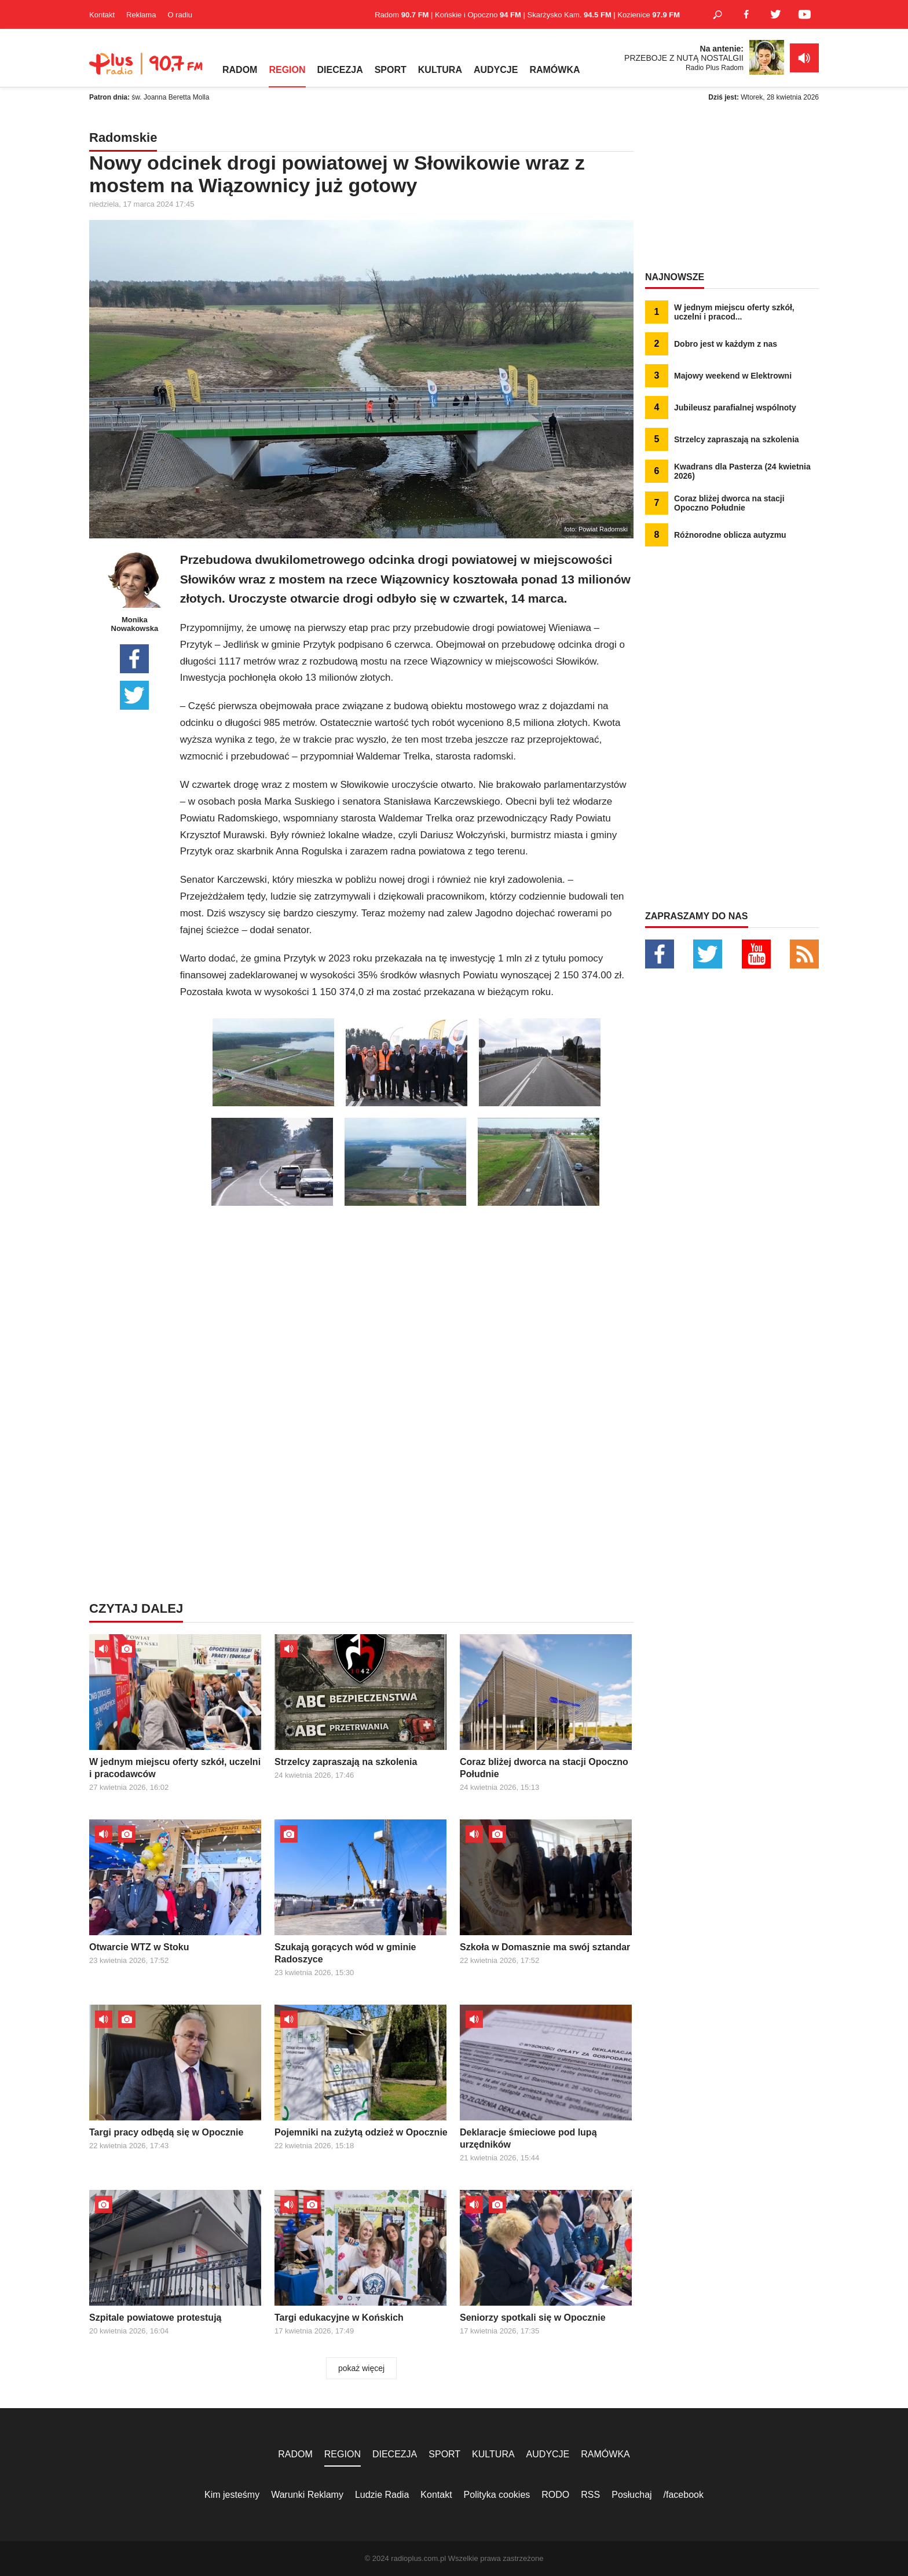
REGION (287, 70)
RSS (590, 2495)
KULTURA (440, 70)
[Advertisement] (406, 1293)
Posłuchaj (631, 2495)
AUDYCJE (496, 70)
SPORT (391, 70)
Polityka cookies (497, 2495)
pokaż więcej (361, 2368)
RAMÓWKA (554, 70)
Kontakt (102, 14)
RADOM (239, 70)
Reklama (141, 14)
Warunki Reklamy (307, 2495)
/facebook (684, 2495)
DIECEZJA (340, 70)
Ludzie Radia (382, 2495)
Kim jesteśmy (231, 2495)
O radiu (179, 14)
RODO (555, 2495)
